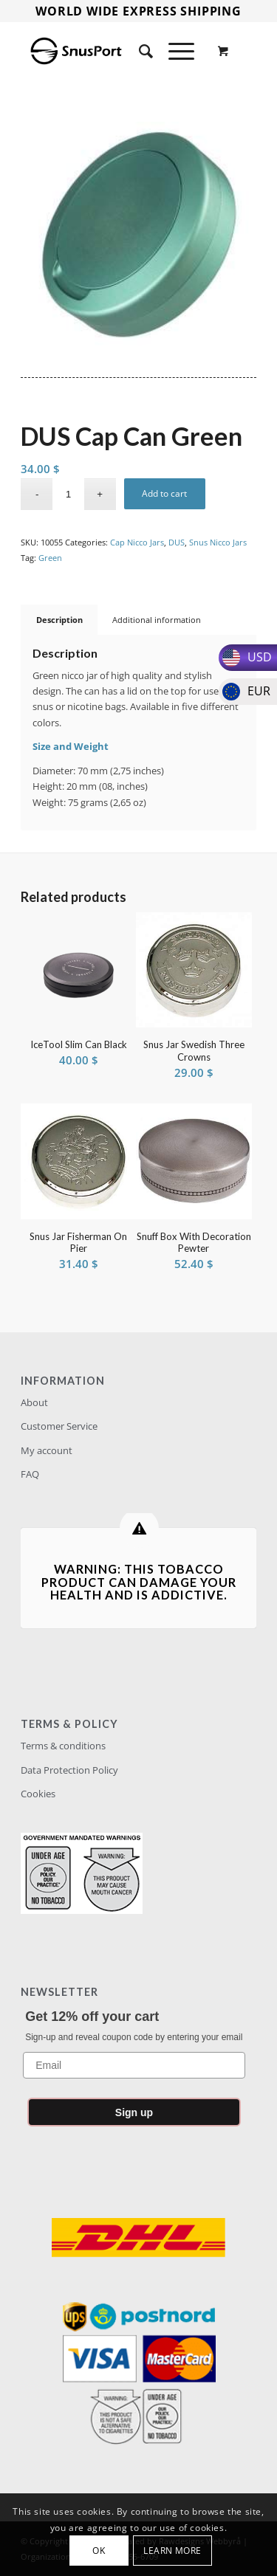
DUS (176, 542)
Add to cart (164, 493)
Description (59, 619)
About (34, 1402)
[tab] (59, 620)
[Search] (139, 50)
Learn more (172, 2550)
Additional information (156, 619)
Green (50, 557)
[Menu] (174, 50)
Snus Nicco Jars (218, 542)
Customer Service (59, 1426)
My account (46, 1450)
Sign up (134, 2112)
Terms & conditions (63, 1745)
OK (98, 2550)
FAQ (30, 1474)
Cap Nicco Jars (137, 542)
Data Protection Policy (69, 1770)
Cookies (38, 1793)
